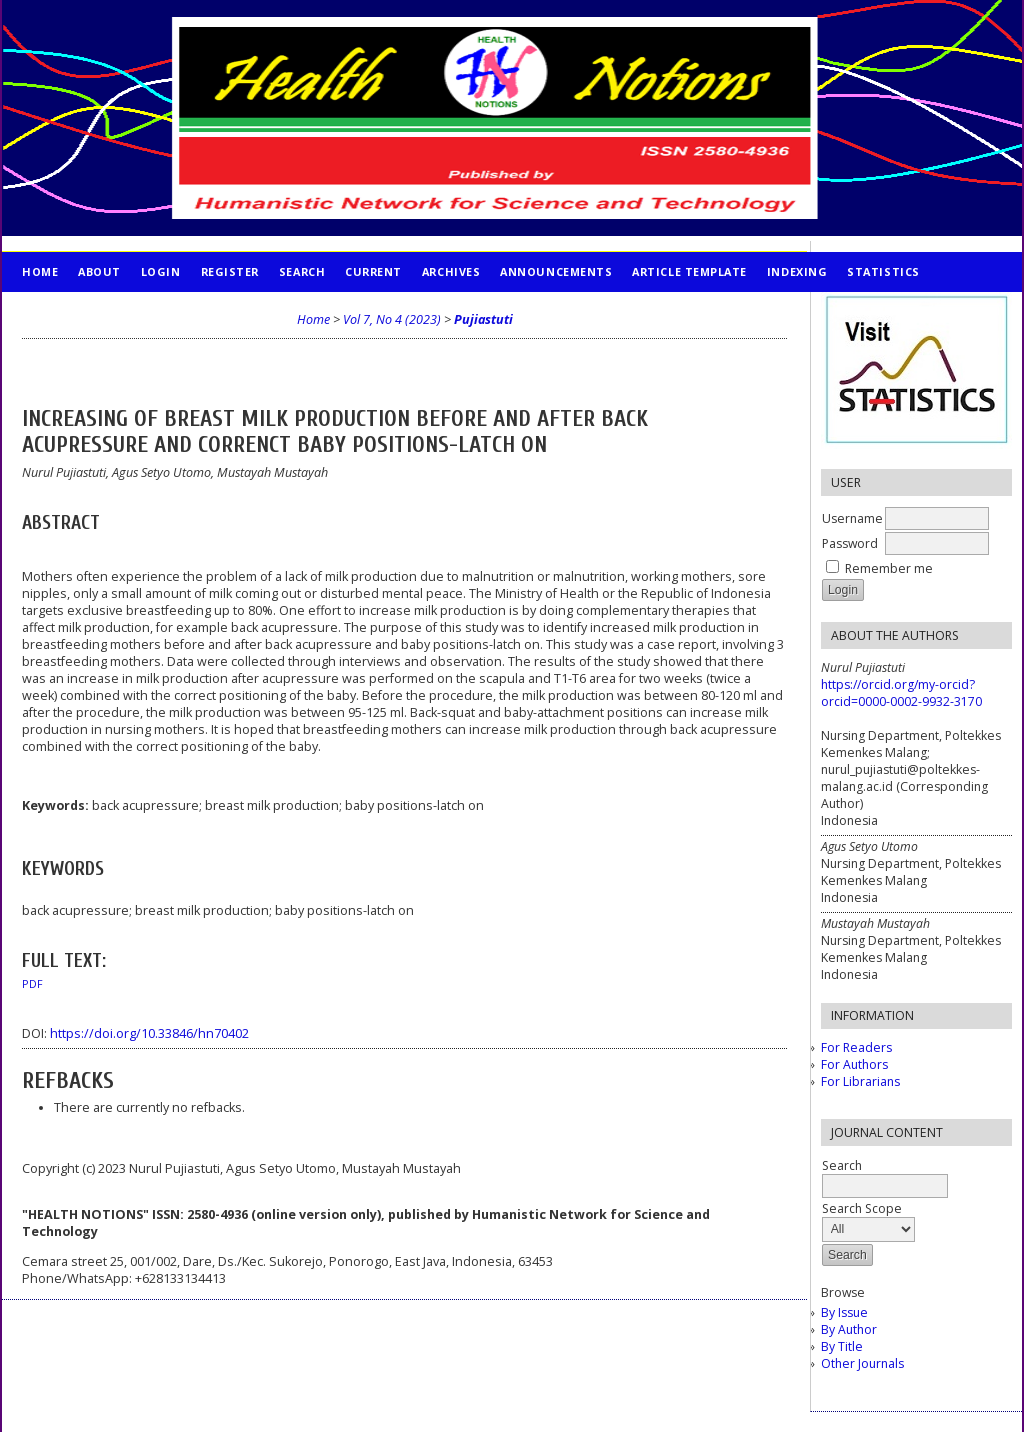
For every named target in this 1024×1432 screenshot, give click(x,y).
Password (850, 543)
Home (40, 271)
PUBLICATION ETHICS (87, 311)
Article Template (689, 271)
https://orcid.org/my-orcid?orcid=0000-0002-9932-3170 (901, 693)
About (99, 271)
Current (373, 271)
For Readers (856, 1047)
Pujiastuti (483, 319)
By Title (842, 1346)
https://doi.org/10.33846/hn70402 (149, 1033)
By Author (849, 1329)
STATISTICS (883, 271)
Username (852, 518)
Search (302, 271)
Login (161, 271)
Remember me (889, 568)
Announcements (556, 271)
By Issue (844, 1312)
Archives (451, 271)
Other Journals (862, 1363)
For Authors (854, 1064)
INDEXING (797, 271)
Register (230, 271)
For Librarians (860, 1081)
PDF (32, 984)
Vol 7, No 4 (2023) (392, 319)
